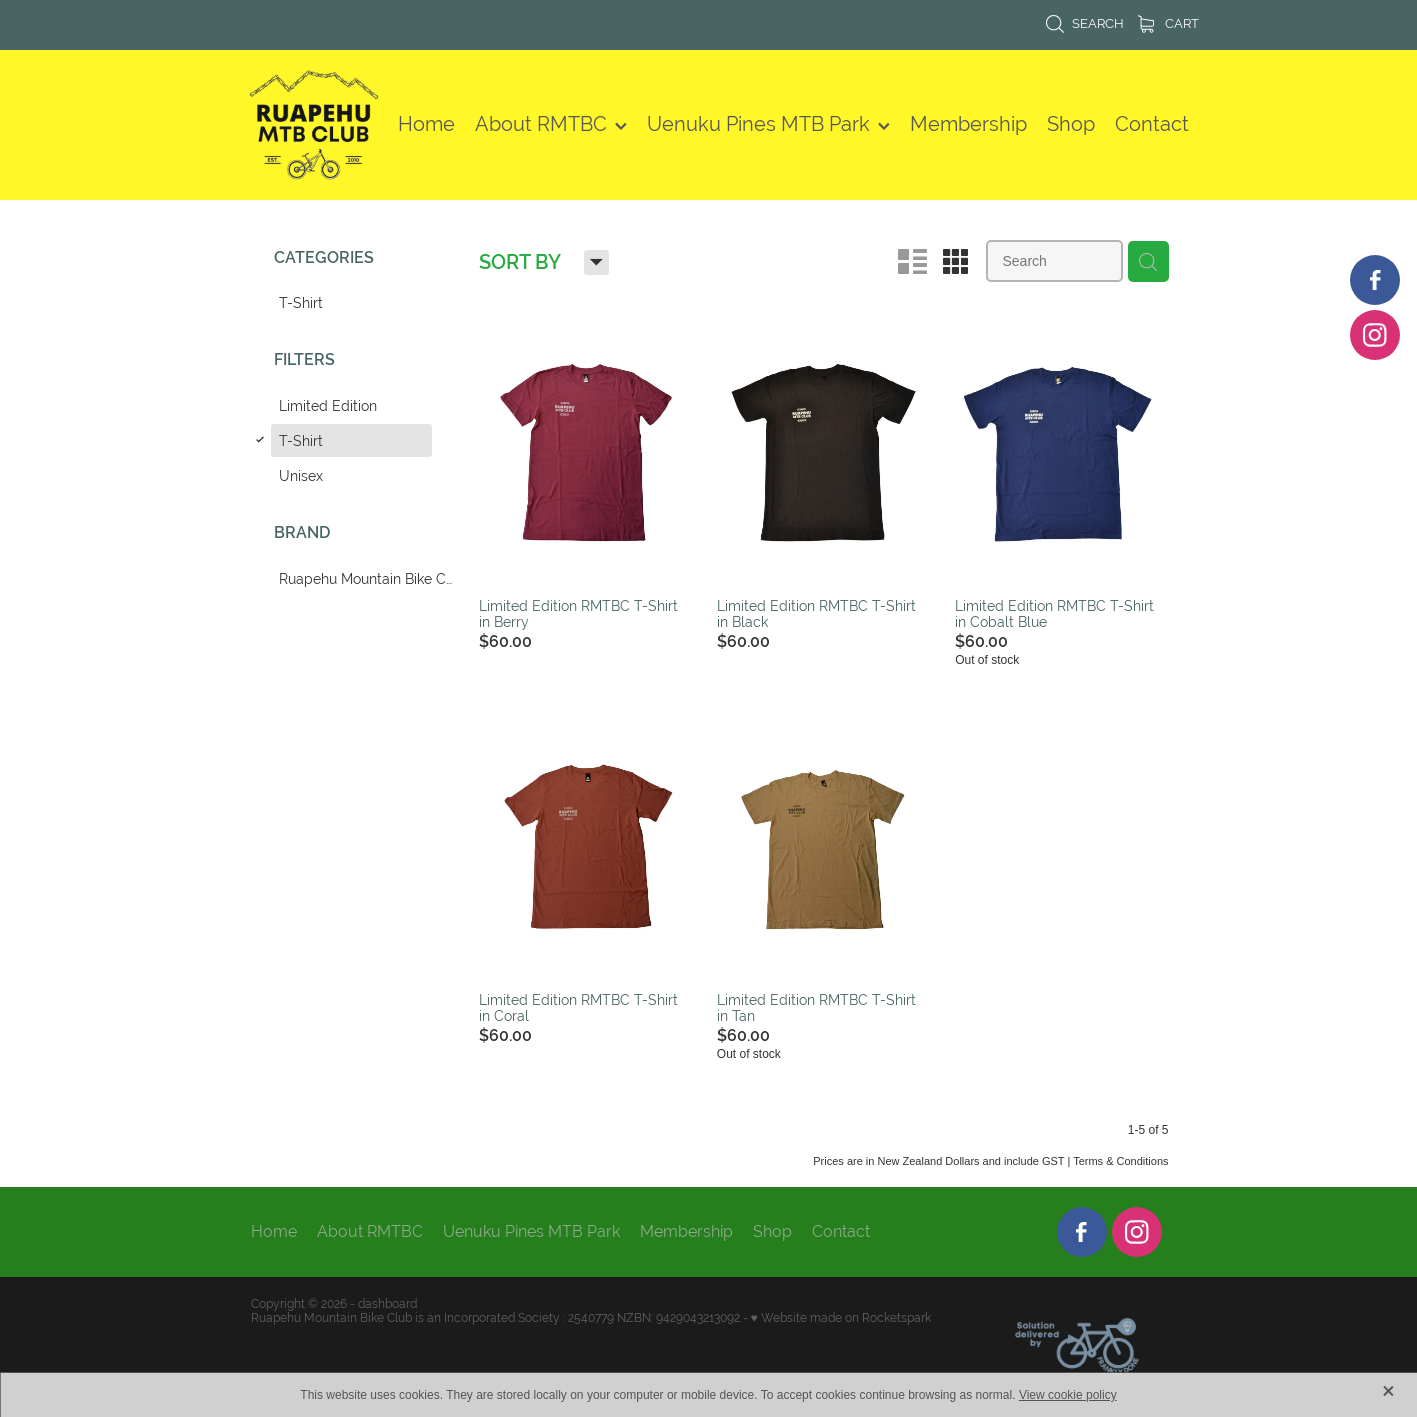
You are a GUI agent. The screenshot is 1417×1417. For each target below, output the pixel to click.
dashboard (387, 1304)
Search (1084, 23)
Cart (1168, 23)
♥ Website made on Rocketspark (841, 1318)
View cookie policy (1068, 1395)
